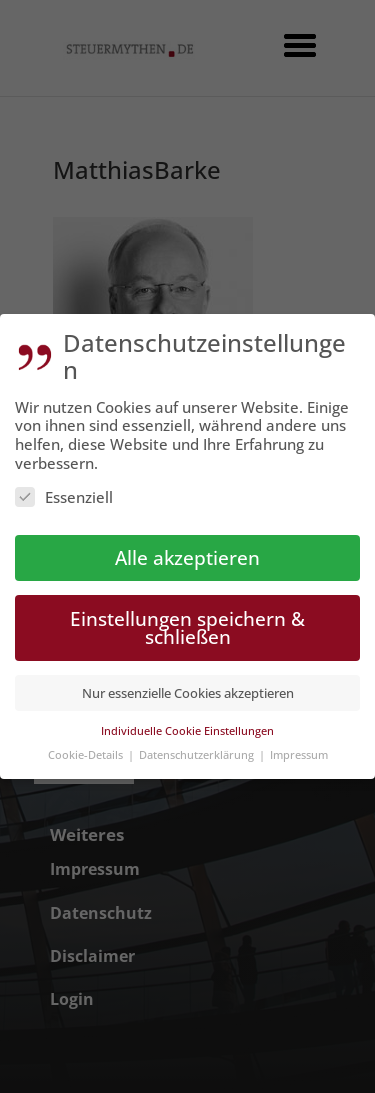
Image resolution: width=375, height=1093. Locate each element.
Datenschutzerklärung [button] (198, 746)
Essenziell (64, 489)
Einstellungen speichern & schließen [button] (187, 620)
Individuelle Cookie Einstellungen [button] (187, 722)
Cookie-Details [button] (87, 746)
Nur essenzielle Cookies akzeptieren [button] (188, 685)
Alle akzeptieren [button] (187, 549)
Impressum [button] (299, 746)
